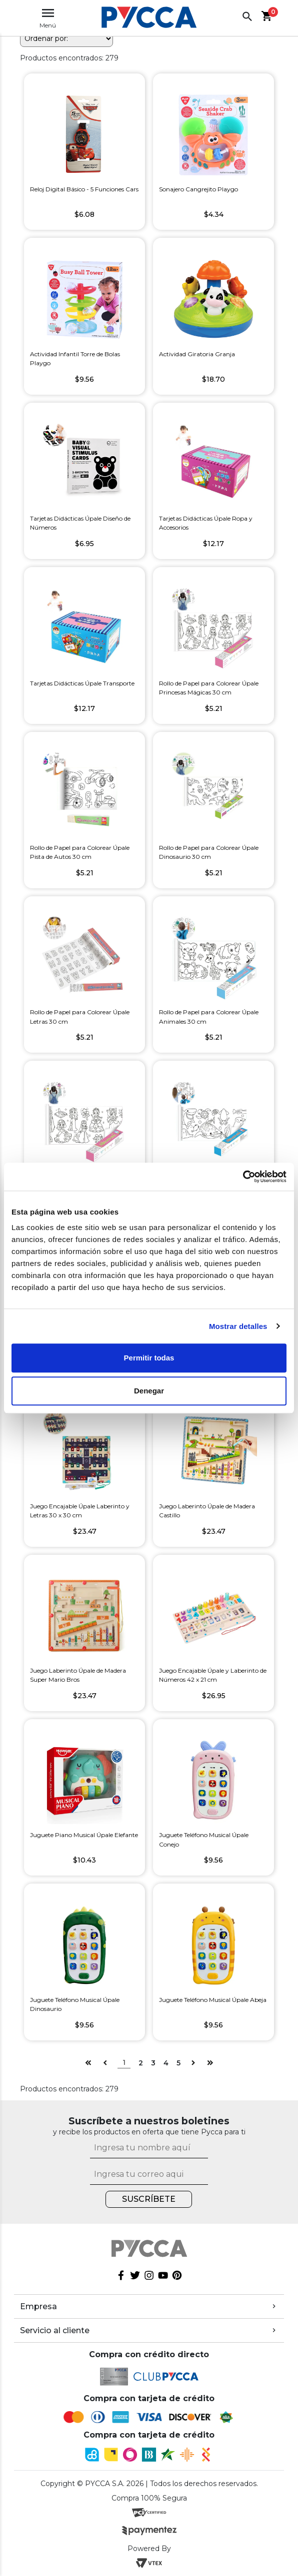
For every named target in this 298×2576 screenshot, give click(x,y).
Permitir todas (149, 1357)
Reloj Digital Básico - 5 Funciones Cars (84, 189)
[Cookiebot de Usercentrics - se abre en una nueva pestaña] (242, 1176)
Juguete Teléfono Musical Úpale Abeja (212, 1999)
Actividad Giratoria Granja (197, 354)
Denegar (149, 1390)
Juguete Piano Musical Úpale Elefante (84, 1835)
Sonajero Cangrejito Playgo (198, 189)
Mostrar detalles (238, 1326)
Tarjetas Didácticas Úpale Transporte (82, 683)
